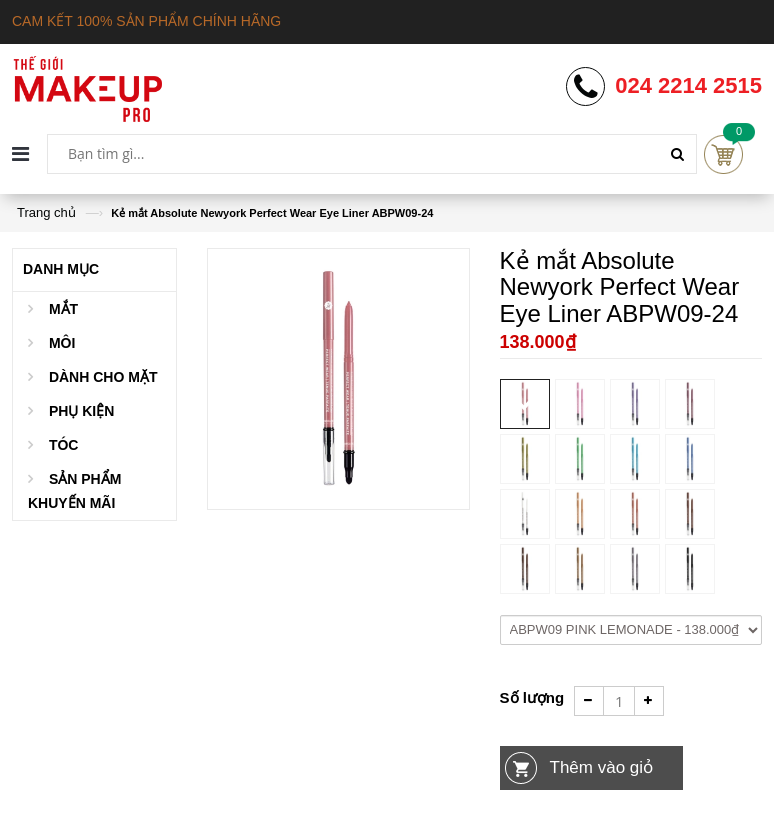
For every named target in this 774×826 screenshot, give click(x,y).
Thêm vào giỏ (602, 767)
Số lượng (532, 697)
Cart (723, 154)
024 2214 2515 (688, 86)
